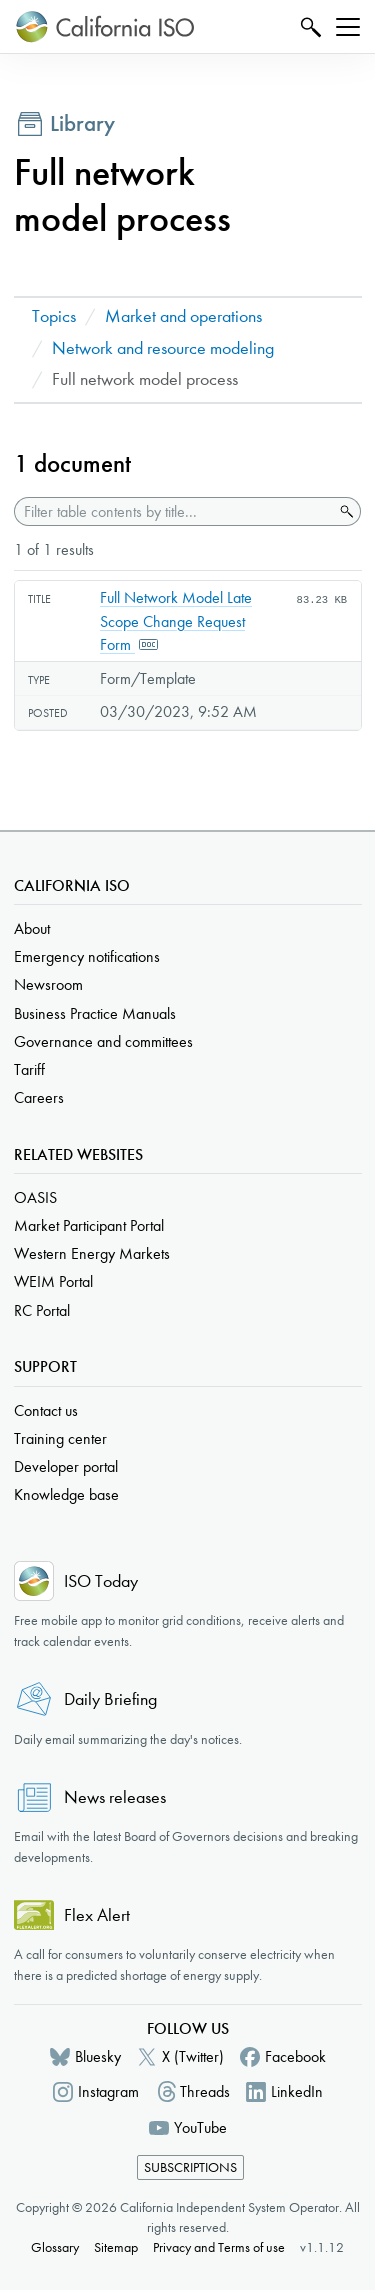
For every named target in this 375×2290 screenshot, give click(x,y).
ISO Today (101, 1581)
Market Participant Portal (89, 1225)
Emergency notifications (87, 956)
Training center (60, 1438)
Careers (39, 1097)
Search (308, 26)
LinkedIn (297, 2091)
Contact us (46, 1410)
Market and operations (183, 316)
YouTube (200, 2127)
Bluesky (98, 2056)
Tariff (29, 1069)
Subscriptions (190, 2167)
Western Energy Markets (92, 1253)
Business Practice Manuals (95, 1013)
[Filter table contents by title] (174, 511)
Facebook (295, 2056)
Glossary (55, 2247)
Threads (205, 2091)
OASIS (35, 1197)
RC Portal (42, 1310)
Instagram (108, 2091)
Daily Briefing (110, 1699)
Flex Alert (97, 1915)
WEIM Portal (53, 1281)
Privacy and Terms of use (219, 2247)
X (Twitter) (193, 2056)
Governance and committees (103, 1041)
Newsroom (48, 984)
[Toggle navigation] (348, 27)
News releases (115, 1797)
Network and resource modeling (163, 348)
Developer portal (66, 1466)
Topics (54, 316)
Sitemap (116, 2247)
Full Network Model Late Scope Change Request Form (176, 621)
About (32, 928)
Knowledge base (66, 1494)
